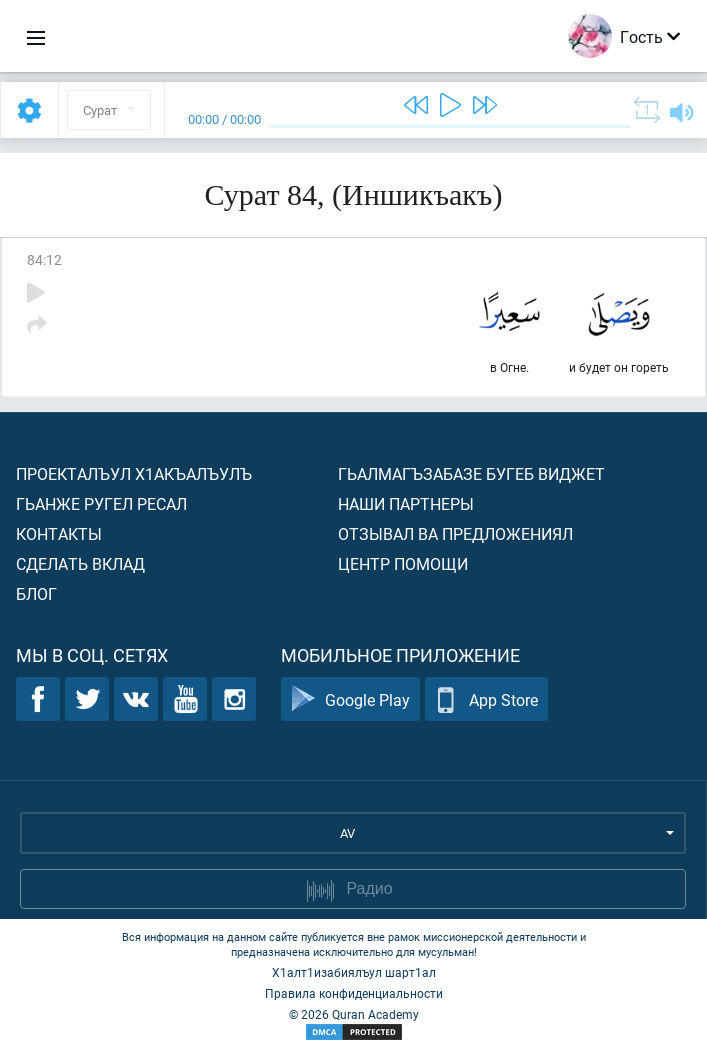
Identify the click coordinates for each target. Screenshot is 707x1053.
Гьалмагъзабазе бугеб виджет (471, 473)
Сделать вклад (80, 563)
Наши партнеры (406, 503)
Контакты (59, 533)
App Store (486, 699)
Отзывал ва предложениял (455, 533)
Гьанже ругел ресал (101, 503)
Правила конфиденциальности (354, 993)
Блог (36, 593)
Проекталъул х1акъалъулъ (134, 473)
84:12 (44, 259)
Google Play (350, 699)
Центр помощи (403, 563)
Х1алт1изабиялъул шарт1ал (354, 972)
